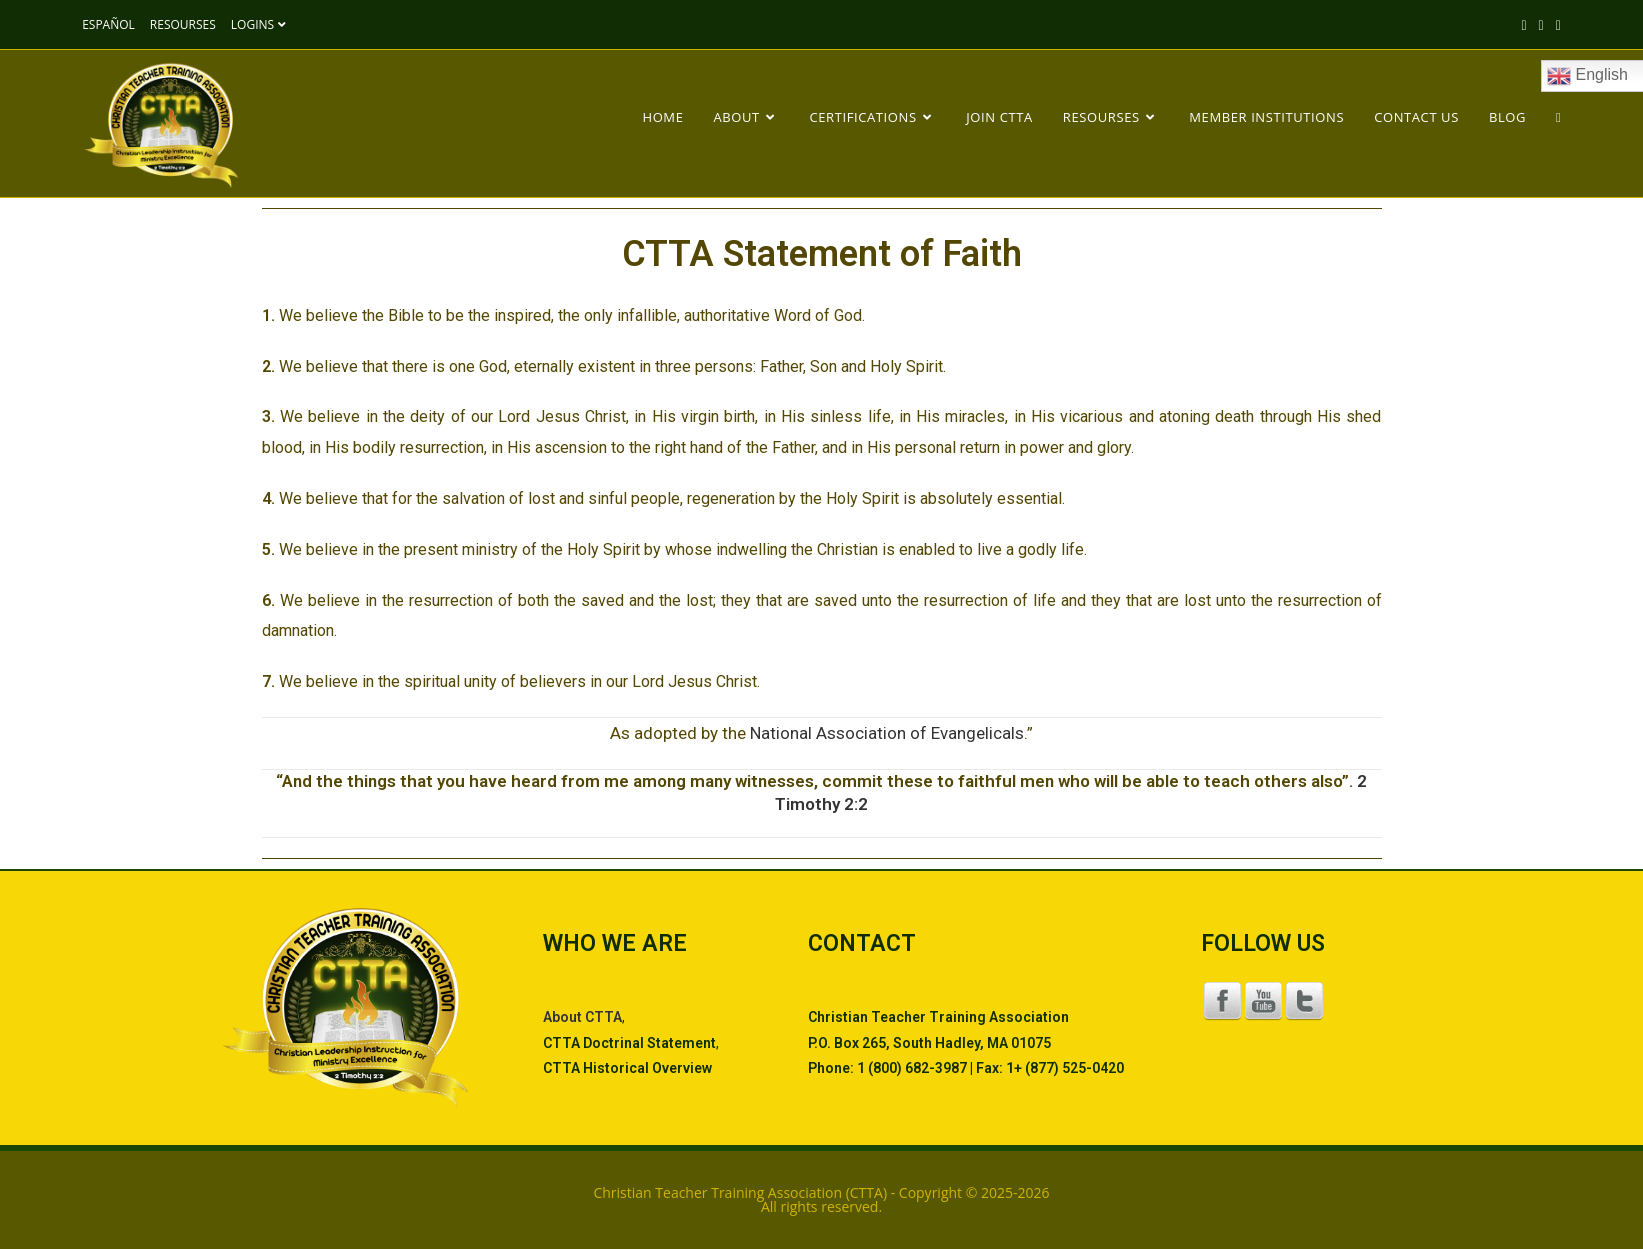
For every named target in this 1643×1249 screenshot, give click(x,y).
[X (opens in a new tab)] (1523, 25)
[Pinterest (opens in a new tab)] (1555, 25)
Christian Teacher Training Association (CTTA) (740, 1192)
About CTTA (582, 1017)
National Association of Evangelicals (887, 733)
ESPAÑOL (108, 24)
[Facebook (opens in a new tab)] (1541, 25)
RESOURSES (183, 24)
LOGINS (261, 24)
